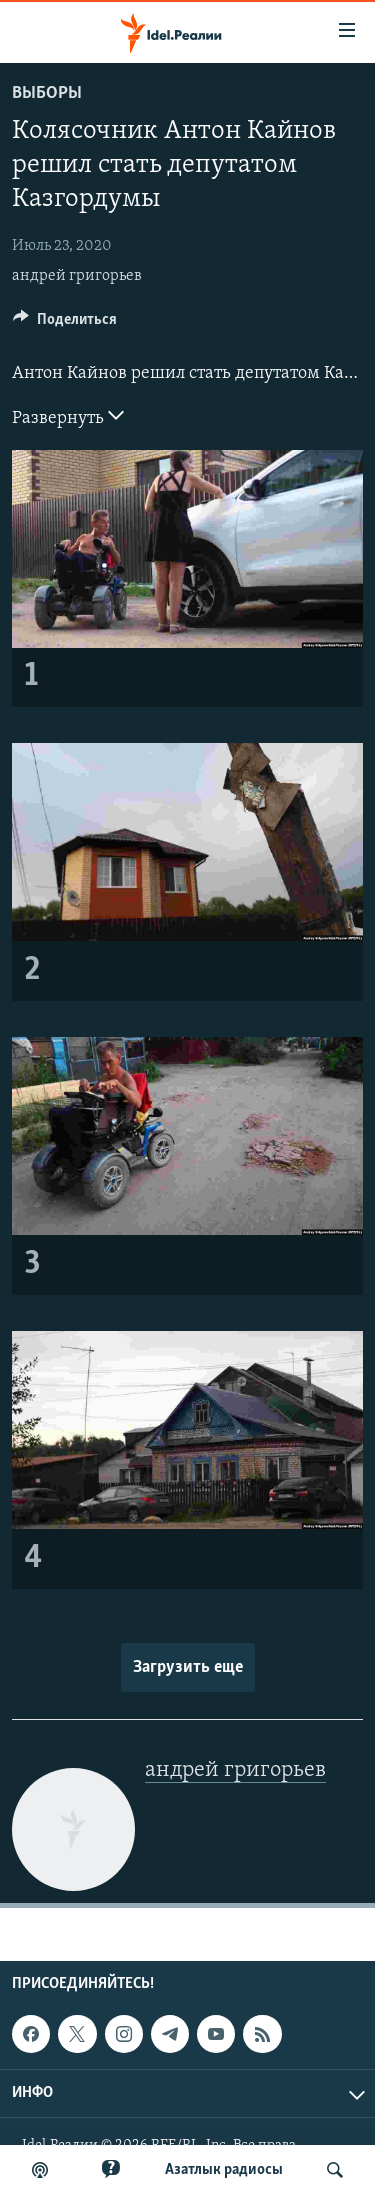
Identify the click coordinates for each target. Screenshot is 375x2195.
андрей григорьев (77, 276)
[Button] (65, 324)
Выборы (47, 93)
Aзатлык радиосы (224, 2170)
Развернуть (68, 416)
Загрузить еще (188, 1667)
